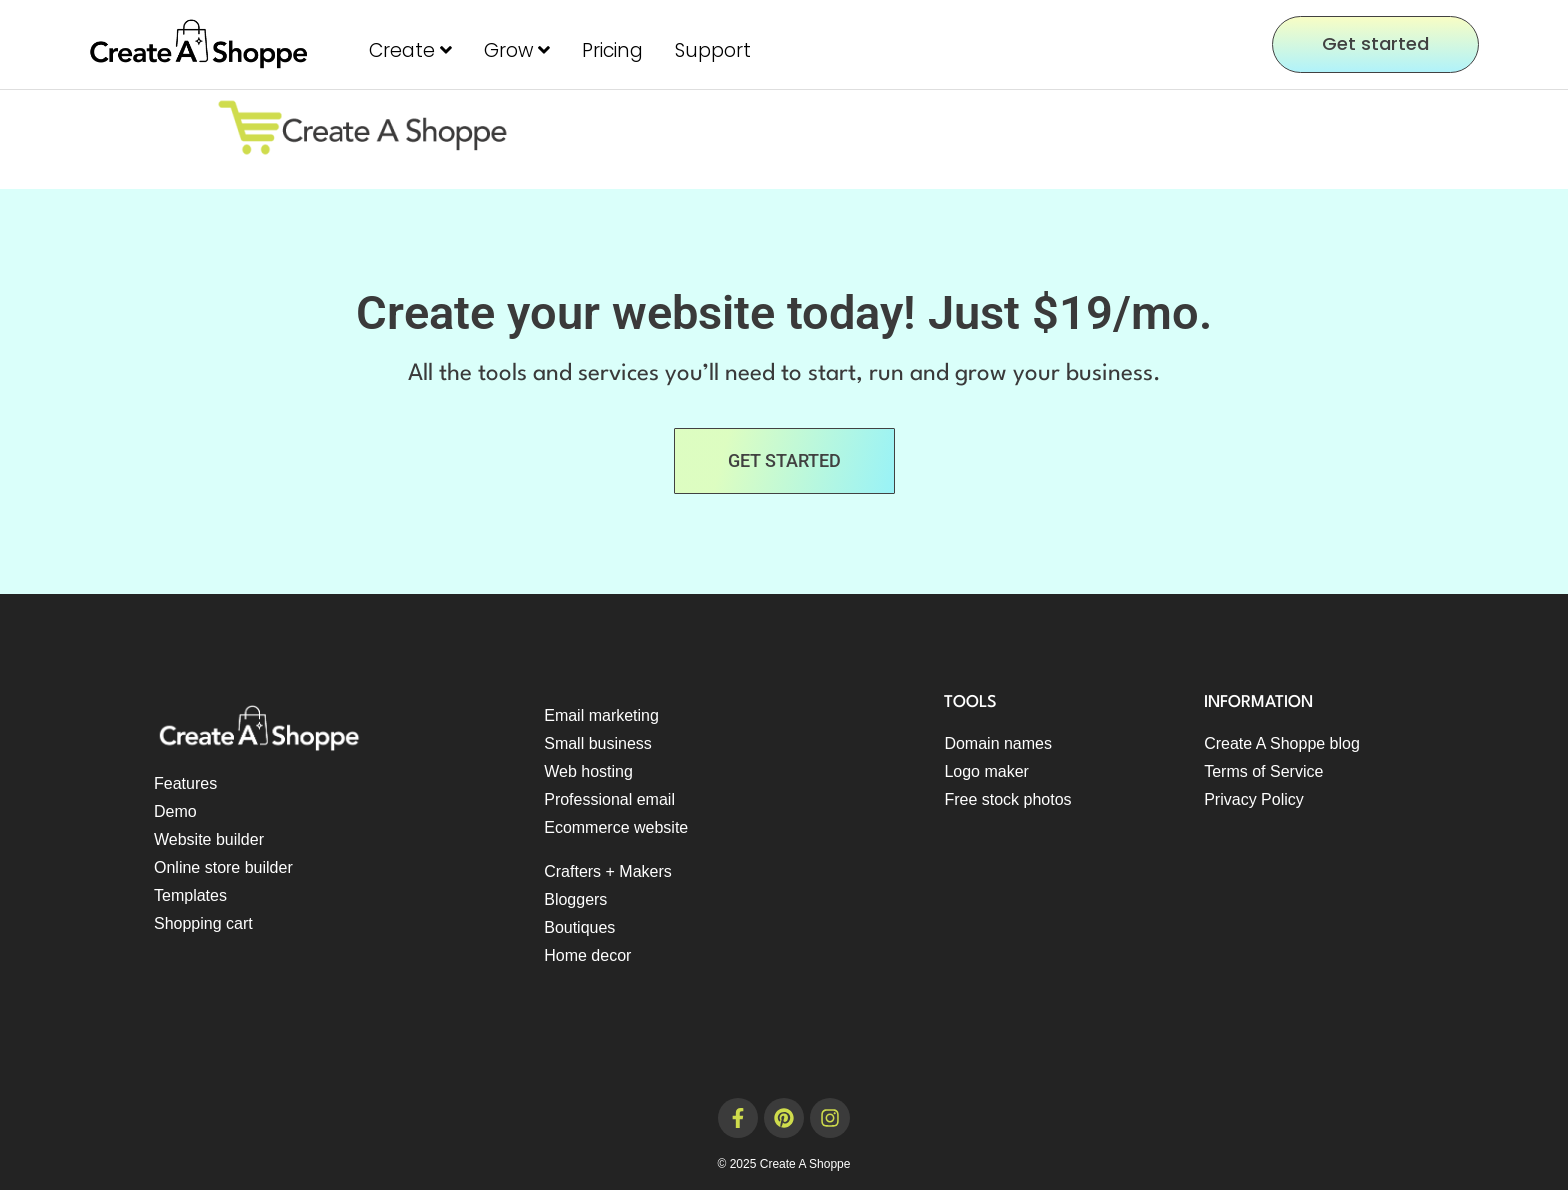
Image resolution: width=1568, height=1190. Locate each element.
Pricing (612, 50)
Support (713, 50)
